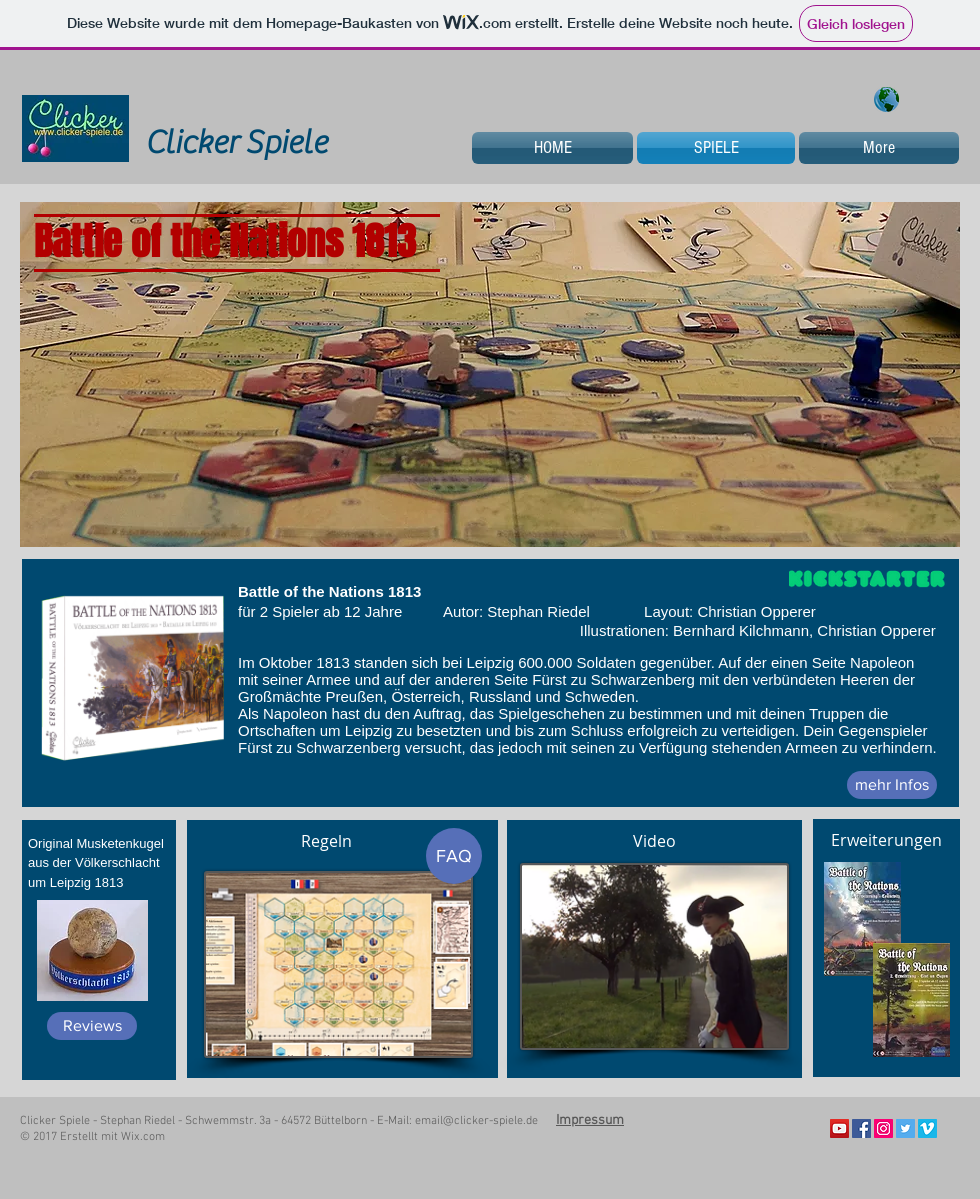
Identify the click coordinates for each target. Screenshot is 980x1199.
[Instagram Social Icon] (883, 1128)
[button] (490, 374)
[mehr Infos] (892, 785)
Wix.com (143, 1137)
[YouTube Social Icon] (839, 1128)
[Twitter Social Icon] (905, 1128)
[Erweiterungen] (886, 840)
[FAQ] (454, 856)
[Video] (654, 841)
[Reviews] (92, 1026)
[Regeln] (326, 841)
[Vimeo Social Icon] (927, 1128)
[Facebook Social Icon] (861, 1128)
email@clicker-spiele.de (476, 1121)
